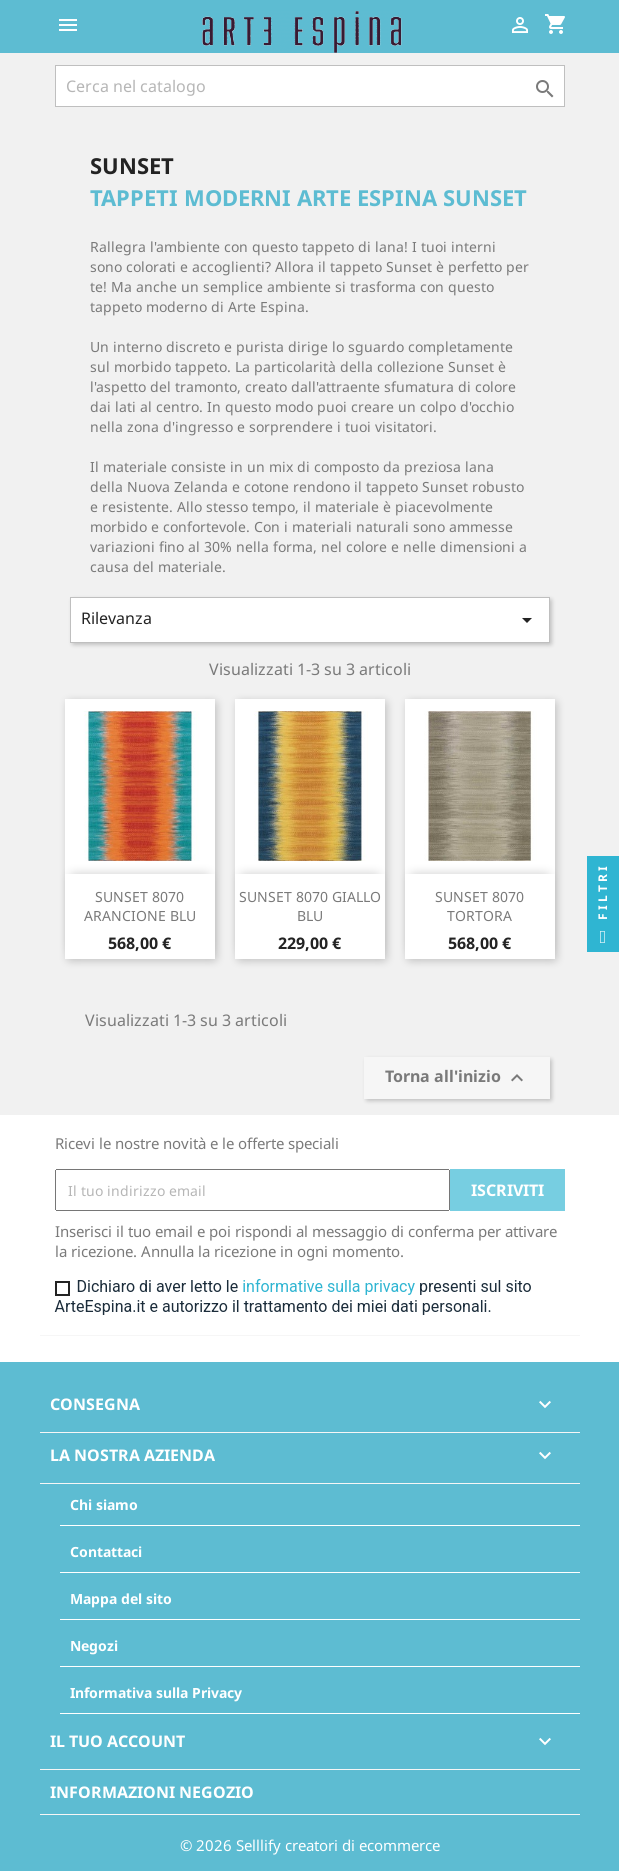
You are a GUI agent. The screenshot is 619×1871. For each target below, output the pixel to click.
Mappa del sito (121, 1598)
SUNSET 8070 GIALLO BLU (310, 906)
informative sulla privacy (328, 1286)
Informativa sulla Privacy (156, 1692)
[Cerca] (310, 86)
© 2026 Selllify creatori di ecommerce (310, 1845)
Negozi (94, 1645)
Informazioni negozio (152, 1792)
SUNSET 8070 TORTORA (479, 906)
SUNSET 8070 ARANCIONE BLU (140, 906)
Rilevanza (310, 619)
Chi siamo (104, 1504)
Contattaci (106, 1551)
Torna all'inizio (457, 1078)
